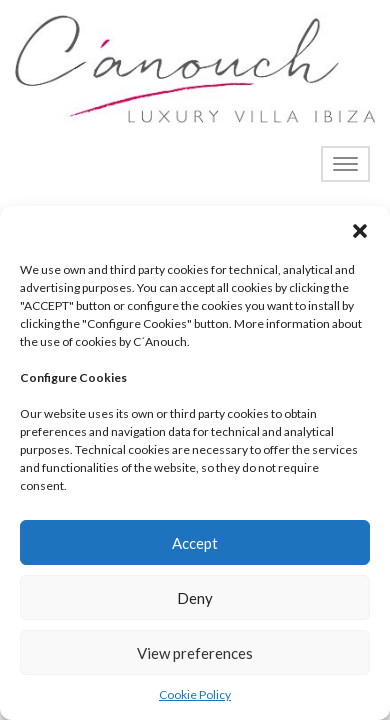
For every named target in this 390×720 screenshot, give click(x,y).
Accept (195, 543)
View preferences (195, 653)
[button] (360, 231)
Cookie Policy (195, 694)
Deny (195, 598)
